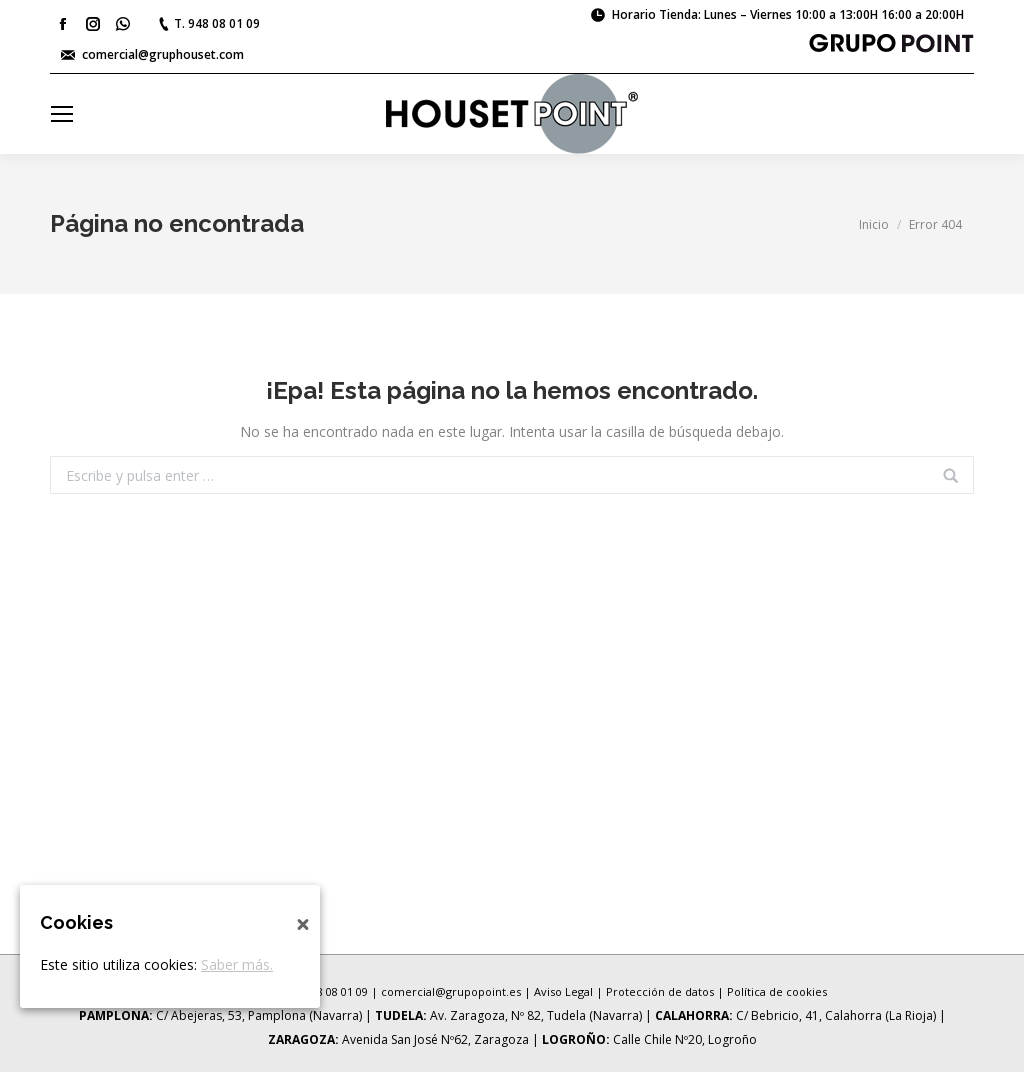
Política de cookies (777, 991)
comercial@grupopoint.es (451, 991)
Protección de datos (660, 991)
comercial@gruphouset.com (163, 54)
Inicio (874, 224)
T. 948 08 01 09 (217, 23)
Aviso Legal (563, 991)
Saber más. (237, 964)
